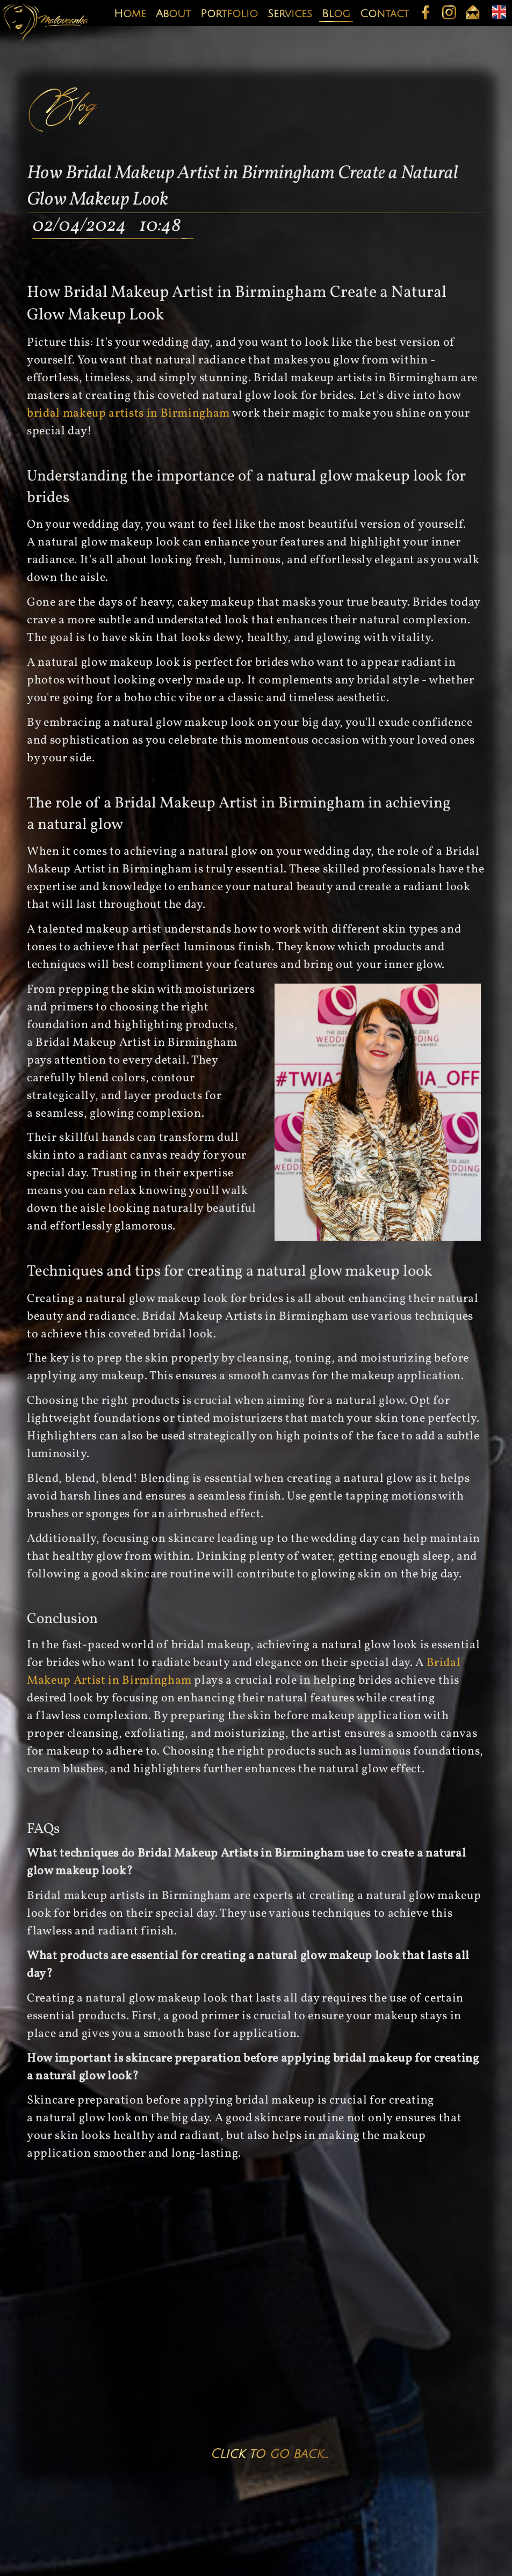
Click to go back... (269, 2454)
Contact (384, 14)
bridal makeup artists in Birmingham (128, 413)
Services (290, 14)
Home (130, 14)
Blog (336, 14)
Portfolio (229, 14)
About (173, 14)
